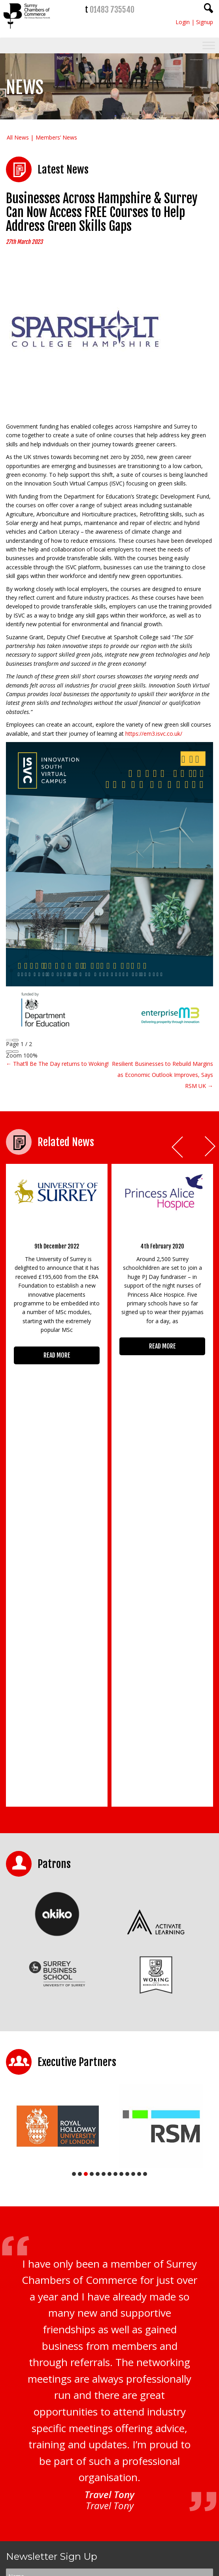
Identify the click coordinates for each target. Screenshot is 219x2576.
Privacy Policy (86, 2353)
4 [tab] (92, 1846)
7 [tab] (109, 1846)
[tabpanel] (58, 1798)
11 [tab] (133, 1846)
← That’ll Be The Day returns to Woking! (57, 1063)
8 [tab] (115, 1846)
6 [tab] (104, 1846)
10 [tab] (127, 1846)
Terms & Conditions (126, 2353)
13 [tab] (145, 1846)
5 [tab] (98, 1846)
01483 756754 (129, 2511)
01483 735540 (112, 10)
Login (183, 22)
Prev (178, 1147)
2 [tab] (80, 1846)
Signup (204, 22)
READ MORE (56, 1355)
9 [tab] (121, 1846)
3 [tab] (86, 1846)
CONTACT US (33, 2525)
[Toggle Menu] (208, 45)
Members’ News (56, 137)
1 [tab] (74, 1846)
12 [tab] (139, 1846)
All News (18, 137)
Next (210, 1147)
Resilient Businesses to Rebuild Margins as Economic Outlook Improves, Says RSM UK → (162, 1075)
